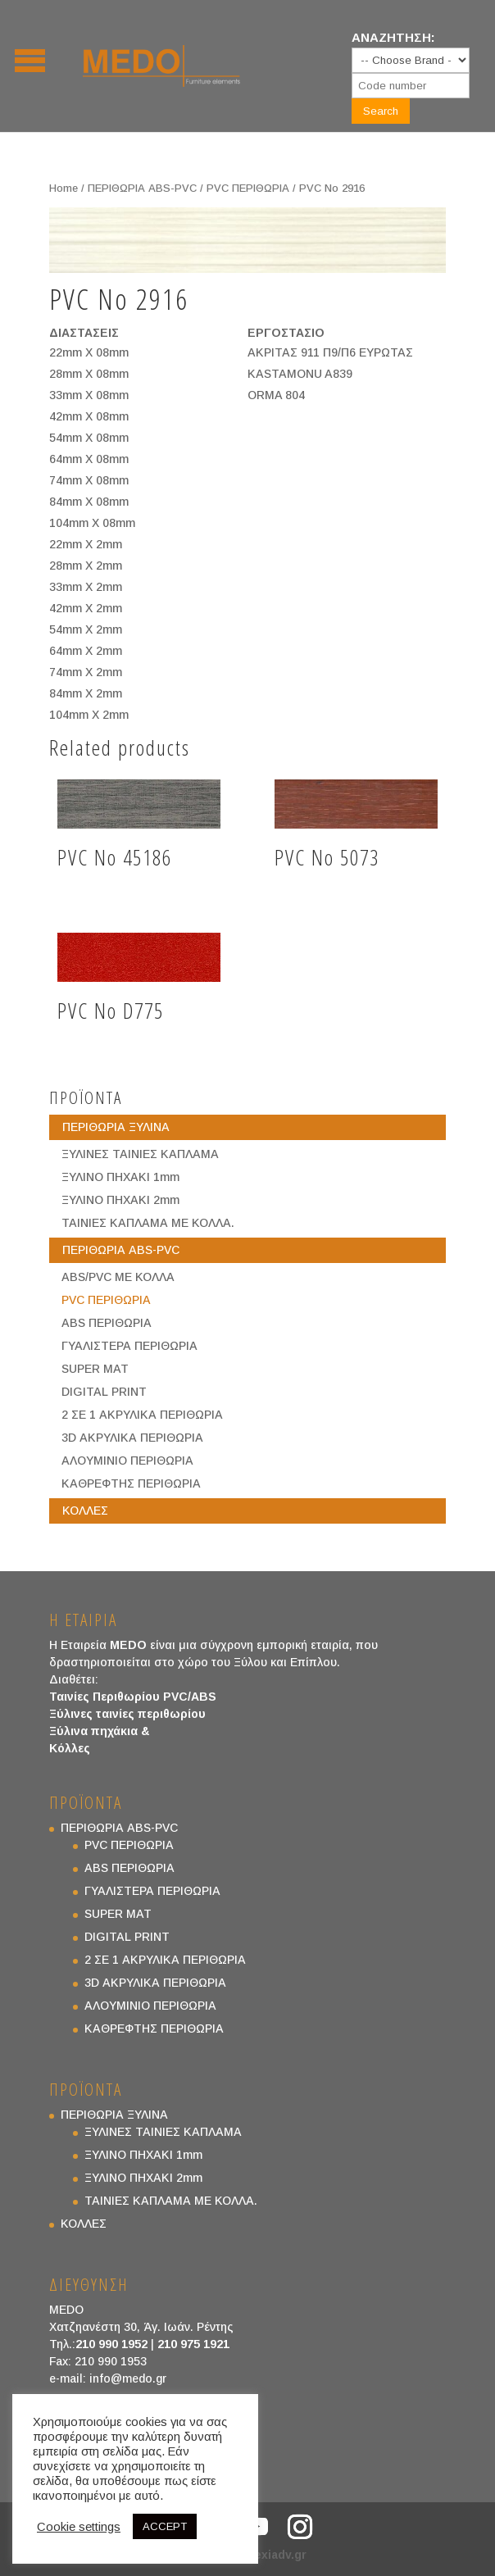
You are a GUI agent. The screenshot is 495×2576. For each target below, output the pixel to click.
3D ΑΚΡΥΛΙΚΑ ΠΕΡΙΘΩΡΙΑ (132, 1437)
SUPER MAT (95, 1368)
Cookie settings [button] (78, 2526)
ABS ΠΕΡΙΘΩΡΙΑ (106, 1322)
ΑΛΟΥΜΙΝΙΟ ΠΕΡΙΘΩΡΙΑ (127, 1460)
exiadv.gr (280, 2554)
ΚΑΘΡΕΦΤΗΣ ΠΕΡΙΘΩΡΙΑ (131, 1483)
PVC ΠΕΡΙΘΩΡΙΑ (248, 188)
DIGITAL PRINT (104, 1391)
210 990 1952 (111, 2344)
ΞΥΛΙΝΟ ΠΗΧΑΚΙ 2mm (120, 1199)
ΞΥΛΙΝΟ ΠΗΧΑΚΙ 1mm (120, 1177)
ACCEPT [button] (165, 2526)
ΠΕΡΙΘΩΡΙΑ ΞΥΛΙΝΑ (116, 1127)
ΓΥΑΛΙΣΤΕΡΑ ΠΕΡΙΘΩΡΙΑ (129, 1345)
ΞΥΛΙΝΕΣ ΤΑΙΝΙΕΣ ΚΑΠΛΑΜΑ (140, 1154)
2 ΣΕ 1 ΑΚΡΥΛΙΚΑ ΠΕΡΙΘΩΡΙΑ (142, 1414)
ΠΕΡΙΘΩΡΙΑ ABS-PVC (142, 188)
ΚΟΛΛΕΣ (85, 1510)
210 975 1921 (193, 2344)
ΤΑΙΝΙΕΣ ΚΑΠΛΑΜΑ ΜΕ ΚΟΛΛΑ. (147, 1222)
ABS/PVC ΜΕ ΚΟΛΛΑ (118, 1276)
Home (63, 188)
